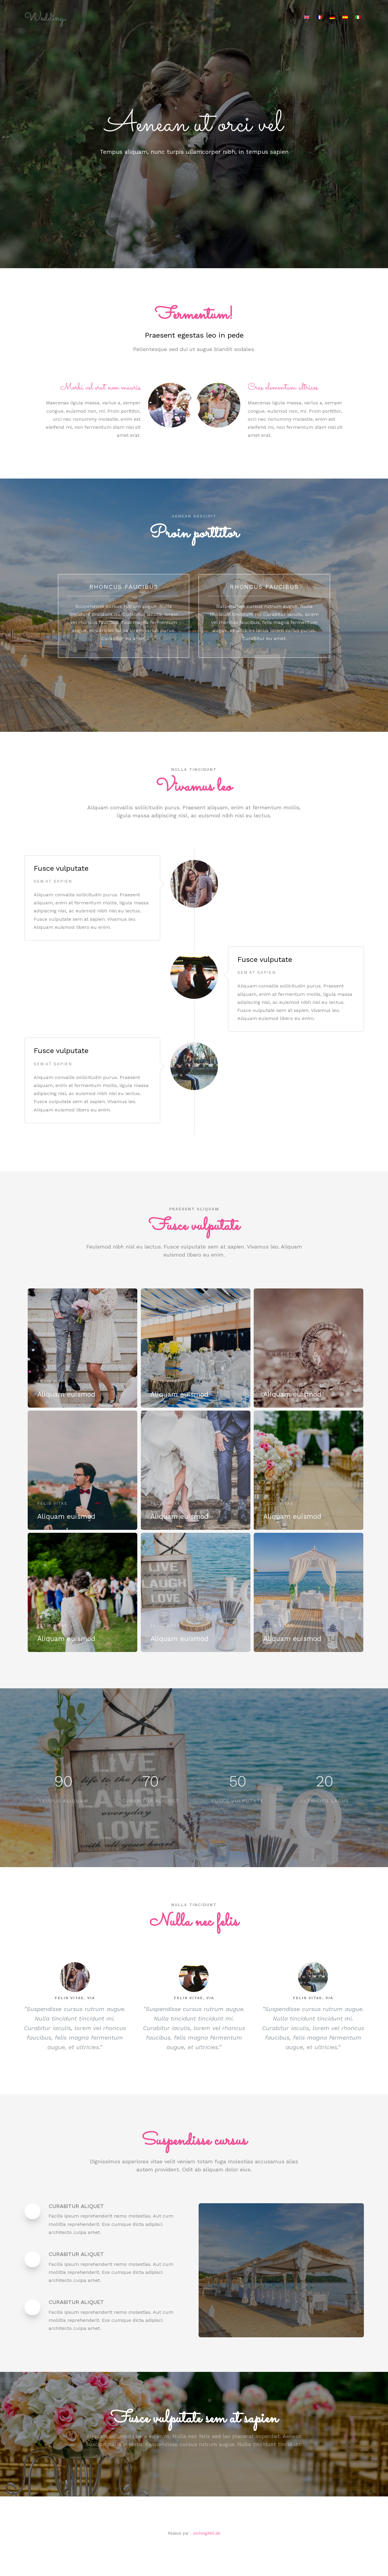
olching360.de (206, 2533)
